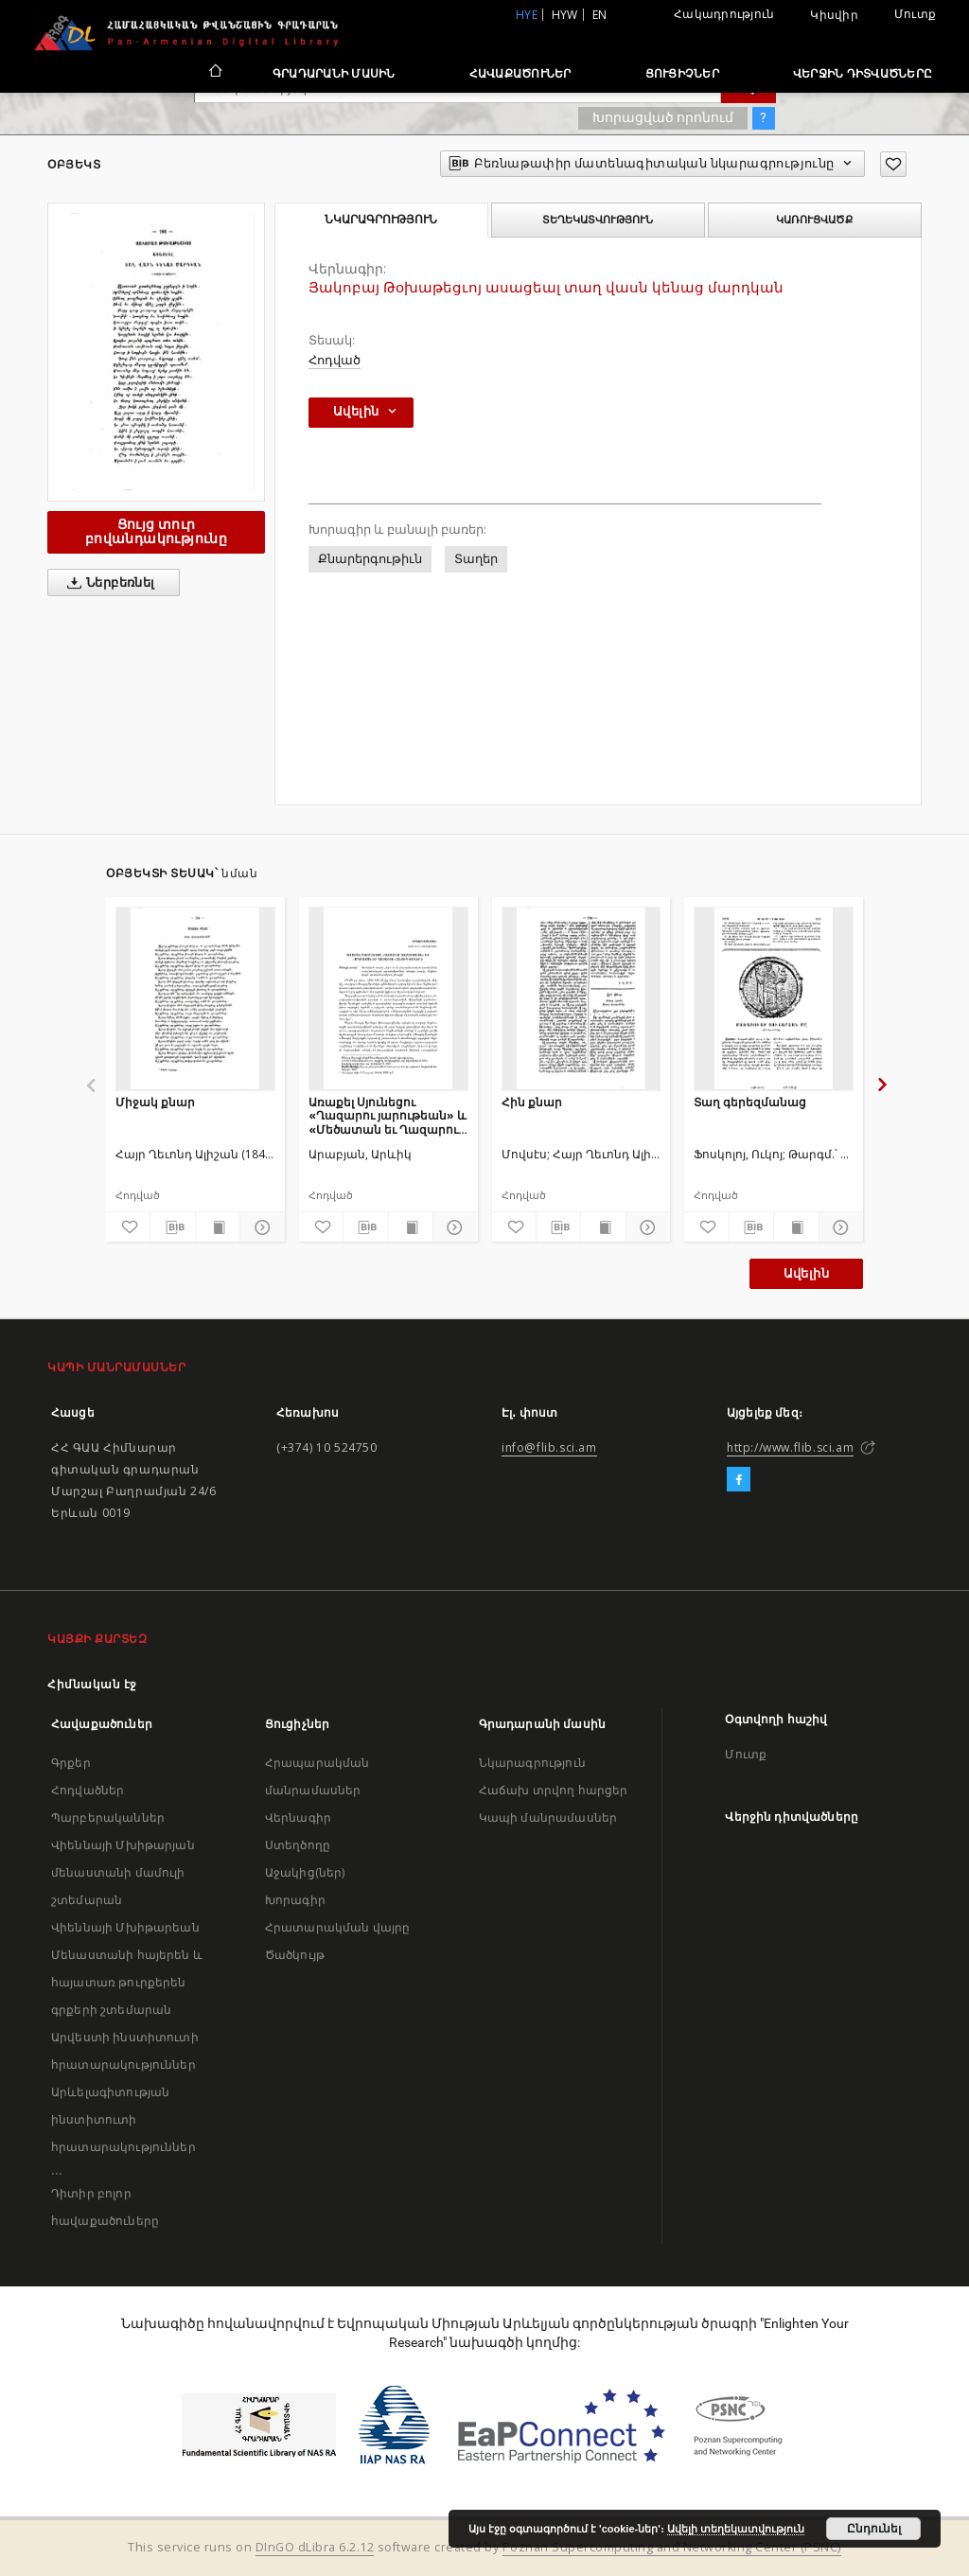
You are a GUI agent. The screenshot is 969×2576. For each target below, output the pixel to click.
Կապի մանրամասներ (548, 1817)
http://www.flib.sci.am (790, 1447)
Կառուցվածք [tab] (814, 219)
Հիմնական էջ (92, 1684)
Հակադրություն (724, 14)
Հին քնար (532, 1102)
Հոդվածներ (87, 1790)
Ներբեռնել (107, 582)
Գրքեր (71, 1763)
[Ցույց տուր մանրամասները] (259, 1227)
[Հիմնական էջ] (214, 73)
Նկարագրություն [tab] (381, 219)
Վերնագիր (298, 1817)
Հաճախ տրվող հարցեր (553, 1790)
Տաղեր (476, 559)
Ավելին (806, 1273)
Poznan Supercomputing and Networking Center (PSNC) (671, 2547)
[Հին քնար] (581, 998)
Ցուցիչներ (682, 73)
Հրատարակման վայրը (338, 1927)
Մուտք (915, 14)
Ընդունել (874, 2528)
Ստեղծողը (297, 1845)
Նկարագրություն (532, 1763)
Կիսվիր (834, 15)
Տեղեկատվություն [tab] (597, 219)
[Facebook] (738, 1480)
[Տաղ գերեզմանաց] (774, 998)
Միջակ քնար (155, 1102)
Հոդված (334, 360)
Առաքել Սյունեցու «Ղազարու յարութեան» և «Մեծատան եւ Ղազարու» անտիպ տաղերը (387, 1115)
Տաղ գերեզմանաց (750, 1102)
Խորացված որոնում (662, 117)
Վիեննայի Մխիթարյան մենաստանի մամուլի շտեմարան (123, 1872)
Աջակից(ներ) (305, 1872)
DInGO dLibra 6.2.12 (315, 2547)
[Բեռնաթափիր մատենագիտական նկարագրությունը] (172, 1227)
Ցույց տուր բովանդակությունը (156, 531)
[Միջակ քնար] (195, 998)
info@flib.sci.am (549, 1447)
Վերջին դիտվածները (862, 73)
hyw (565, 15)
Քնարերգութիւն (370, 559)
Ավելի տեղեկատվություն (735, 2528)
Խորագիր (295, 1900)
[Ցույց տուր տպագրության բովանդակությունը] (217, 1227)
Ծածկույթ (295, 1955)
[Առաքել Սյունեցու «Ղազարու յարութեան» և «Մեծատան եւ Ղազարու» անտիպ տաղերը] (388, 998)
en (600, 15)
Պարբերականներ (108, 1817)
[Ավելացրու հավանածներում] (893, 164)
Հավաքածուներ (520, 73)
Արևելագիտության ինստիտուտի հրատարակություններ (123, 2119)
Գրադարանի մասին (334, 73)
